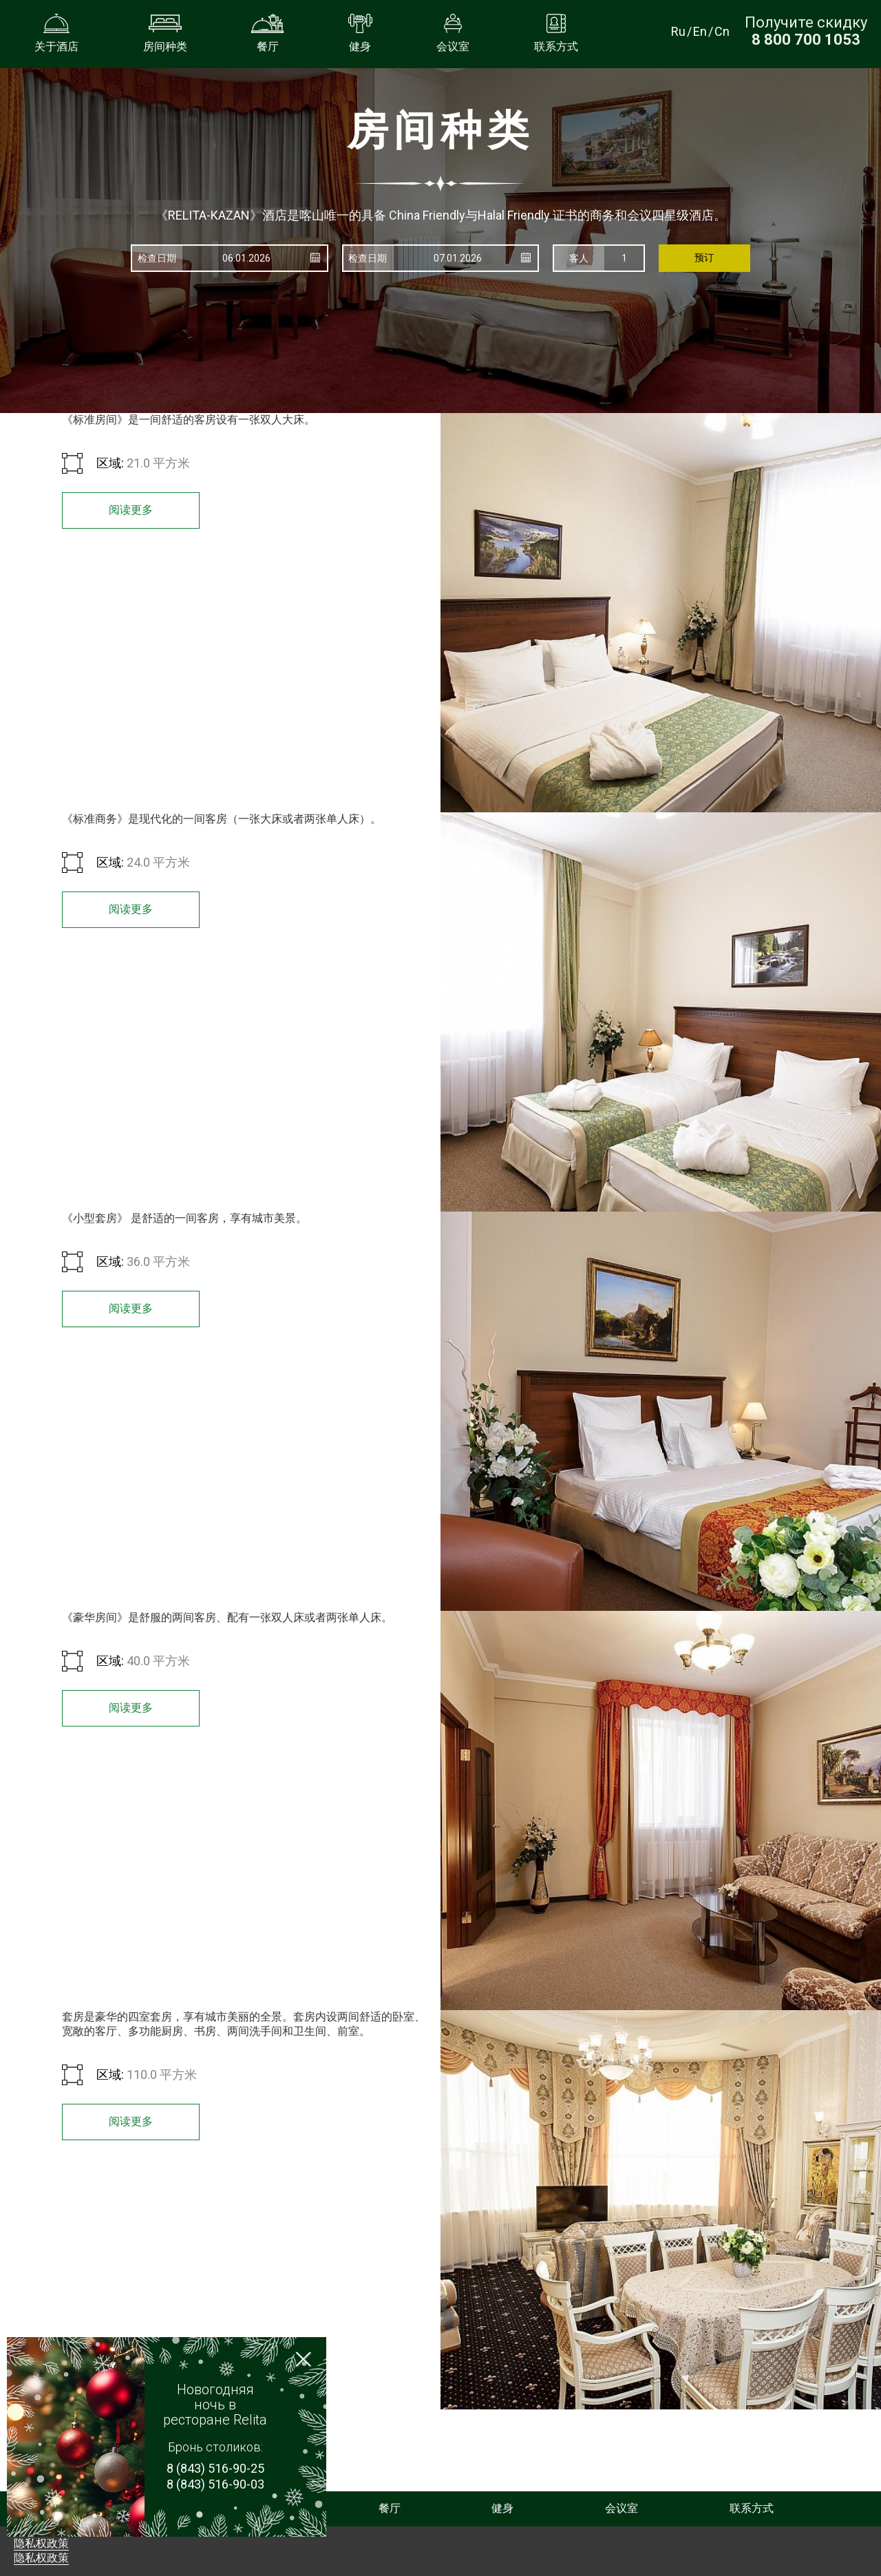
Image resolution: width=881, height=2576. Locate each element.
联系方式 (752, 2508)
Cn (722, 31)
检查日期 (157, 258)
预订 (704, 257)
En (700, 31)
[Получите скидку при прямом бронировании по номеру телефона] (806, 39)
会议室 (621, 2508)
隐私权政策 (41, 2543)
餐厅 (390, 2508)
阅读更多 (131, 509)
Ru (678, 31)
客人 (578, 258)
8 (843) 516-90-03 (215, 2484)
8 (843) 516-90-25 (215, 2468)
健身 (502, 2508)
